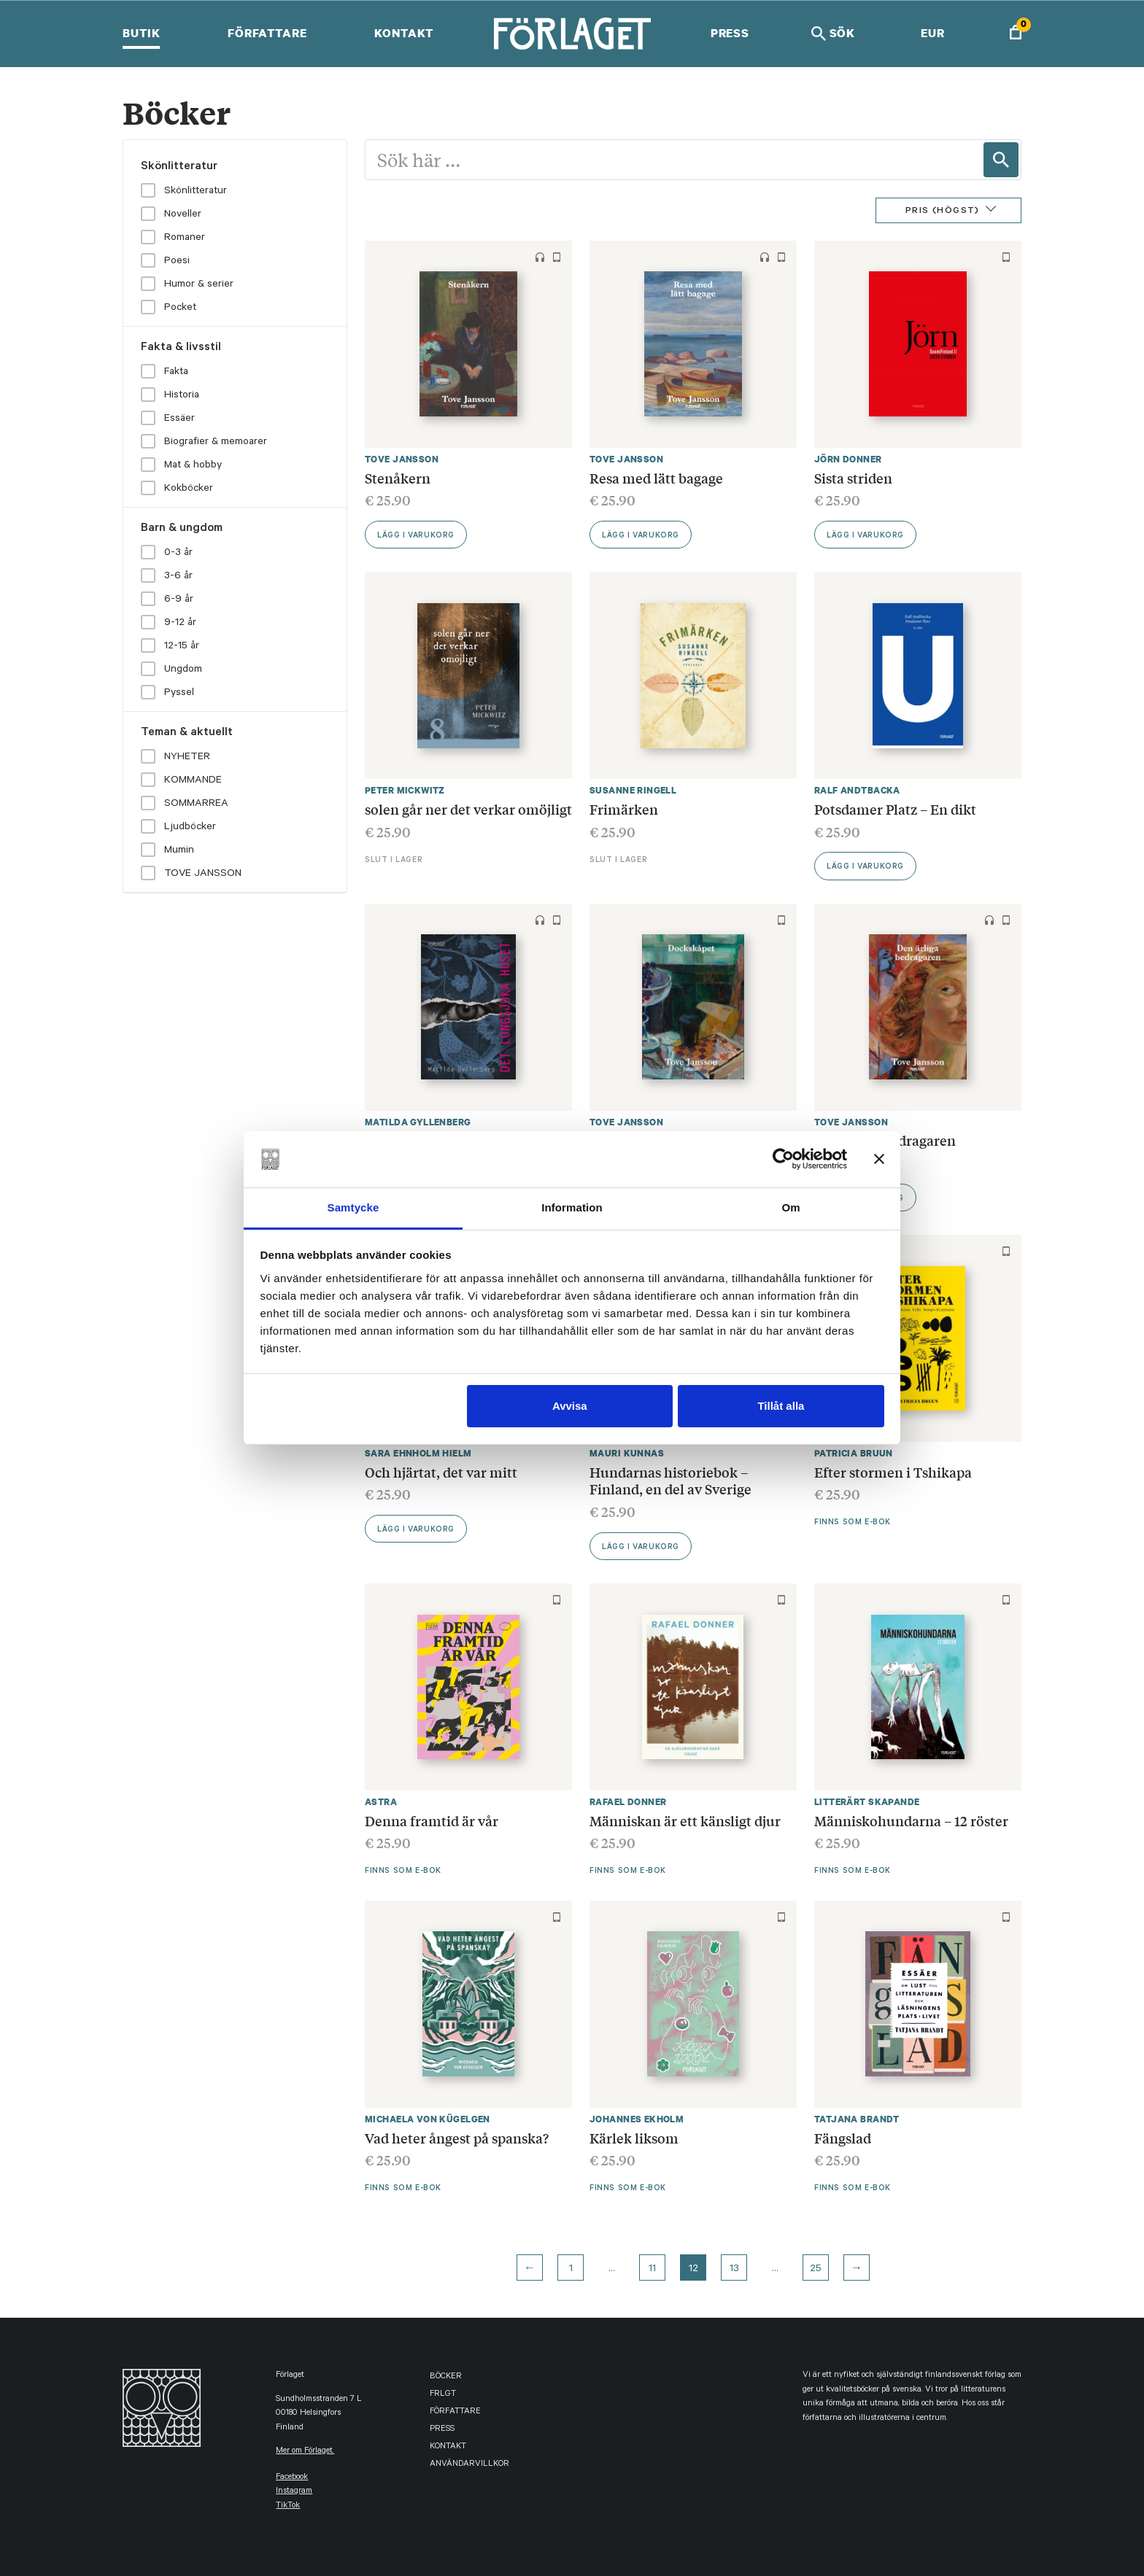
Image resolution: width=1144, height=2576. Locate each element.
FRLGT (443, 2395)
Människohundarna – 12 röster (911, 1820)
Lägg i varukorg (416, 536)
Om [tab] (790, 1207)
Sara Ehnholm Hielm (418, 1453)
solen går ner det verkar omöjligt (468, 809)
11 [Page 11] (652, 2270)
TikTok (288, 2506)
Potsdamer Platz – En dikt (895, 809)
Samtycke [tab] (353, 1207)
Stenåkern (397, 478)
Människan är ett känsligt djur (685, 1820)
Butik (141, 33)
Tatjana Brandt (857, 2119)
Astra (381, 1802)
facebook (292, 2478)
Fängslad (842, 2137)
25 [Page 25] (816, 2270)
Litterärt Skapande (867, 1802)
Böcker (446, 2377)
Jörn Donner (848, 459)
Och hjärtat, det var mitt (441, 1472)
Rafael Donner (628, 1802)
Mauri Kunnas (627, 1453)
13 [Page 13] (734, 2270)
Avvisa (569, 1406)
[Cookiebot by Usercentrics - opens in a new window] (783, 1159)
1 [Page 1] (571, 2270)
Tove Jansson (401, 459)
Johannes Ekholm (637, 2119)
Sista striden (853, 478)
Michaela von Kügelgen (427, 2119)
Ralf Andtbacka (857, 790)
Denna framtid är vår (431, 1820)
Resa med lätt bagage (656, 478)
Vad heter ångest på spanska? (457, 2137)
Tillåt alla (780, 1406)
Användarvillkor (469, 2465)
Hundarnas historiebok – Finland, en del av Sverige (670, 1481)
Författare (267, 33)
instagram (294, 2492)
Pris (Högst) (942, 211)
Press (730, 33)
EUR (933, 33)
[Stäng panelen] (879, 1159)
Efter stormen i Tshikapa (893, 1472)
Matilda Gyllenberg (418, 1122)
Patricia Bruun (853, 1453)
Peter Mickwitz (405, 790)
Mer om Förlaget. (305, 2451)
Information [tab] (572, 1207)
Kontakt (403, 33)
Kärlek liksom (634, 2137)
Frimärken (624, 809)
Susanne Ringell (633, 790)
